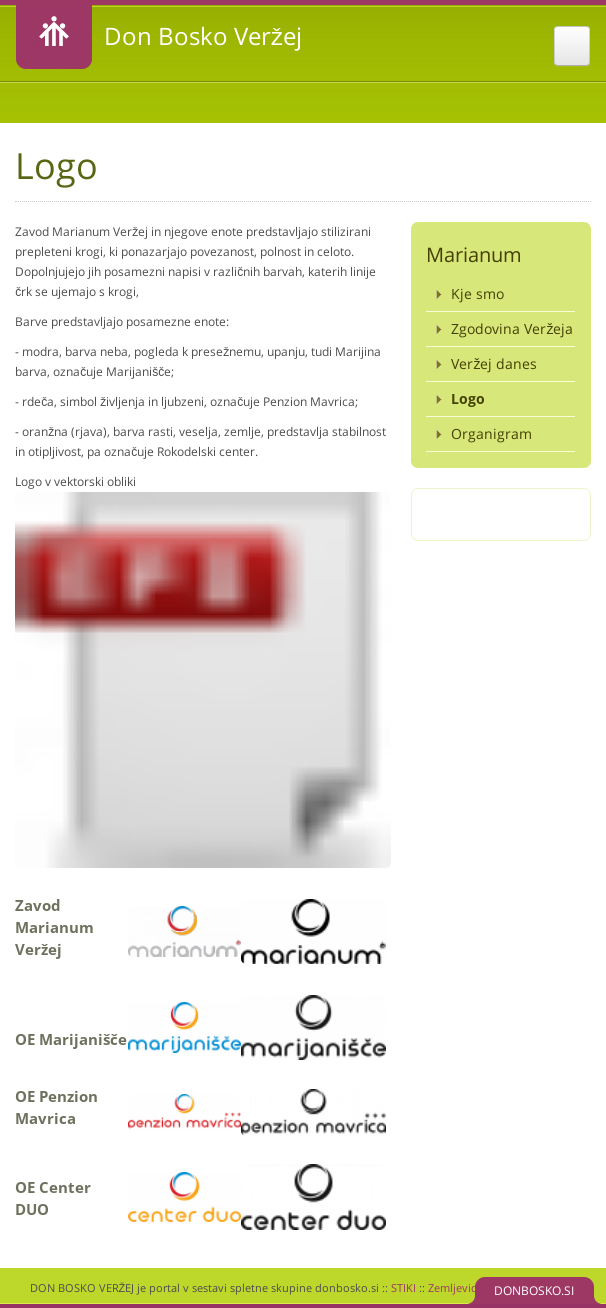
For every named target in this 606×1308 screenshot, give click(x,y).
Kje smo (477, 293)
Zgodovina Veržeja (512, 328)
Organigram (491, 433)
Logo (468, 398)
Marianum (474, 254)
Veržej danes (494, 363)
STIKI (403, 1287)
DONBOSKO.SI (534, 1290)
